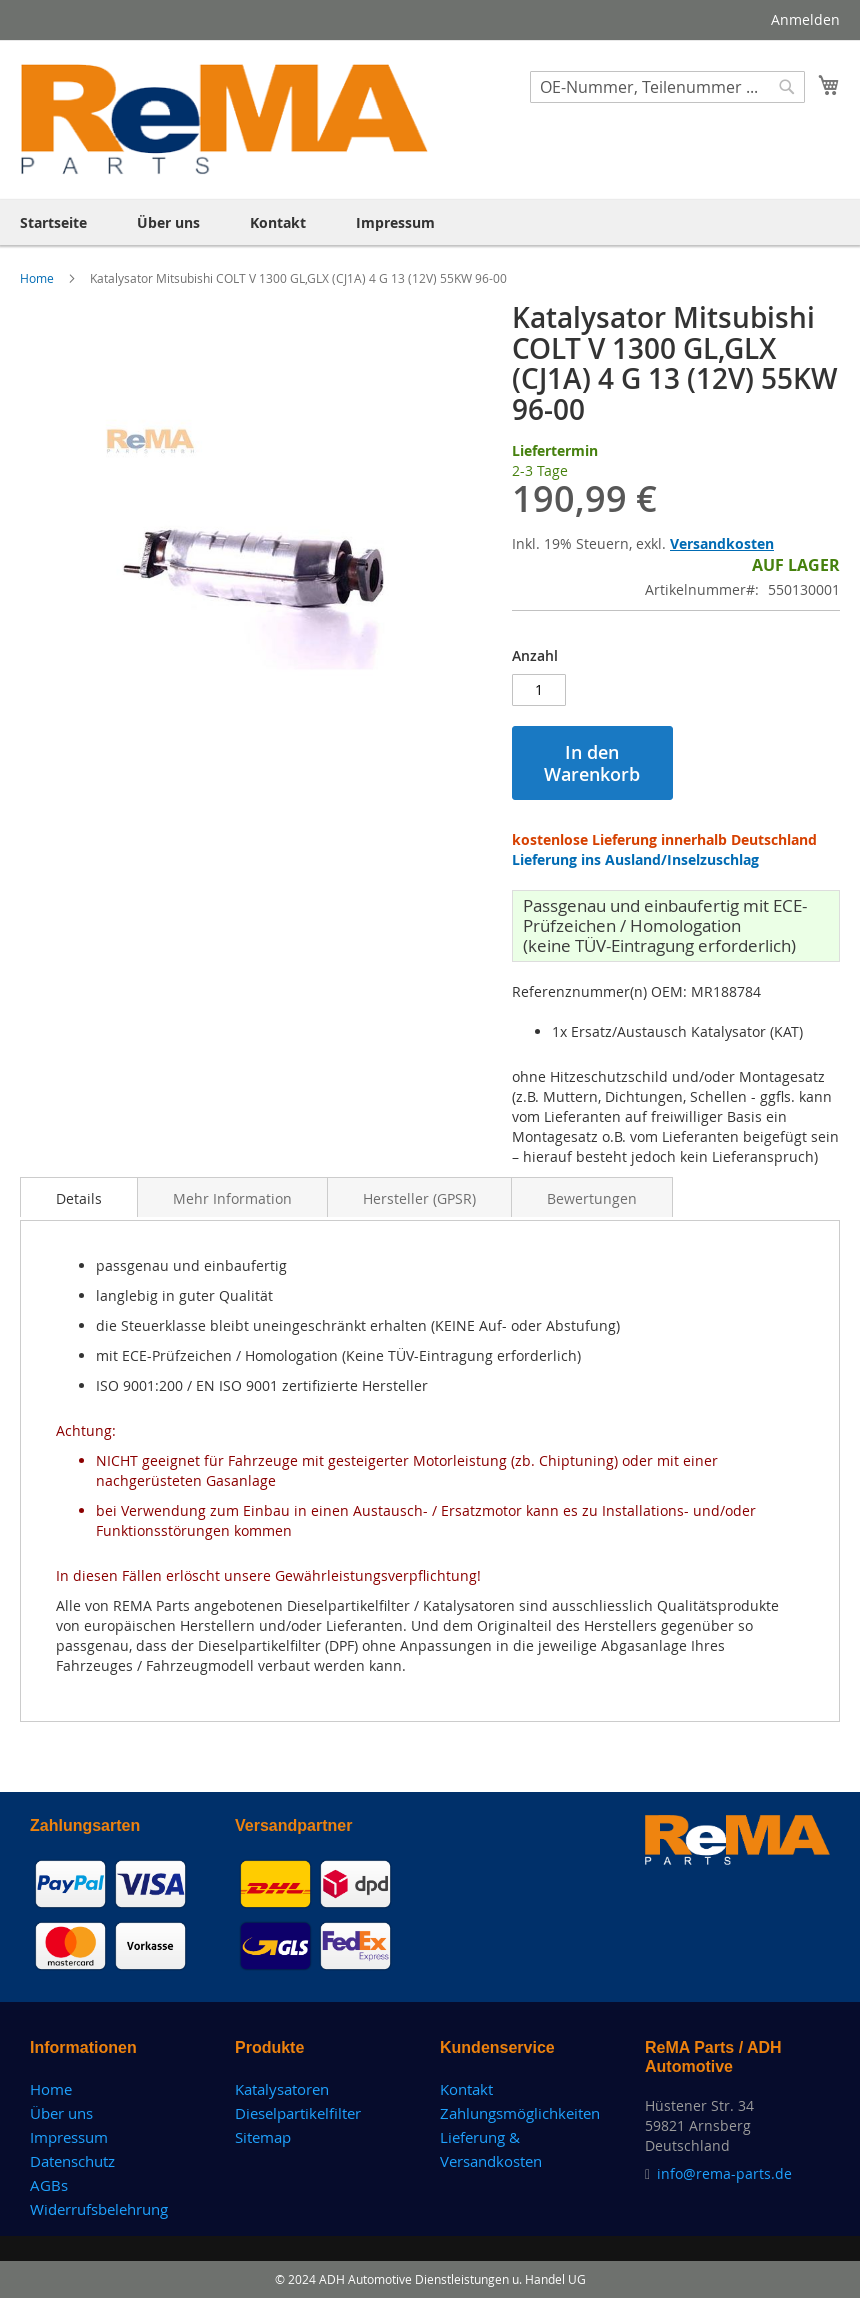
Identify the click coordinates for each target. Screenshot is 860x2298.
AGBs (49, 2185)
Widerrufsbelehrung (99, 2209)
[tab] (79, 1197)
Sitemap (263, 2137)
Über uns (61, 2113)
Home (38, 278)
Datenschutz (72, 2161)
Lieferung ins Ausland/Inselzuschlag (635, 859)
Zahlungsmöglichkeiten (520, 2113)
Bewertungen (592, 1198)
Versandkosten (722, 543)
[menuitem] (53, 222)
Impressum (69, 2137)
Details (79, 1198)
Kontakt (466, 2089)
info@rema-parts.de (724, 2173)
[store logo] (225, 119)
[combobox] (667, 87)
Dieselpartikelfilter (298, 2113)
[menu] (430, 222)
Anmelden (805, 19)
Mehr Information (232, 1198)
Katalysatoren (282, 2089)
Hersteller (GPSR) (419, 1198)
